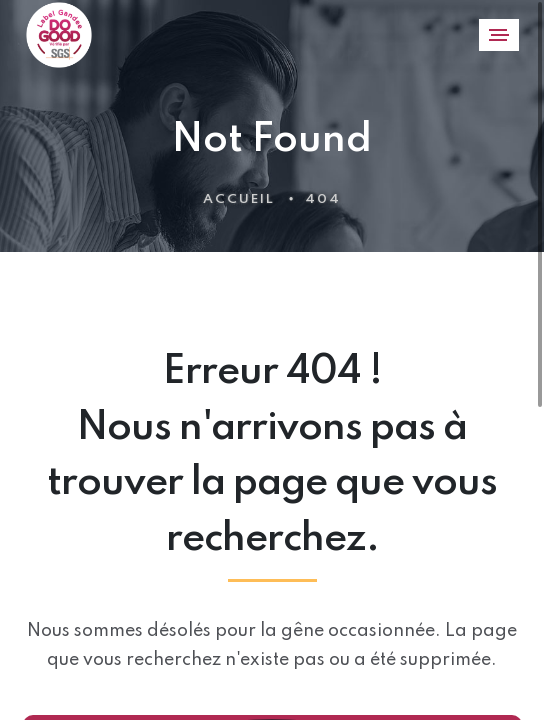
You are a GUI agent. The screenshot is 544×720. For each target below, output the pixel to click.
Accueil (239, 199)
